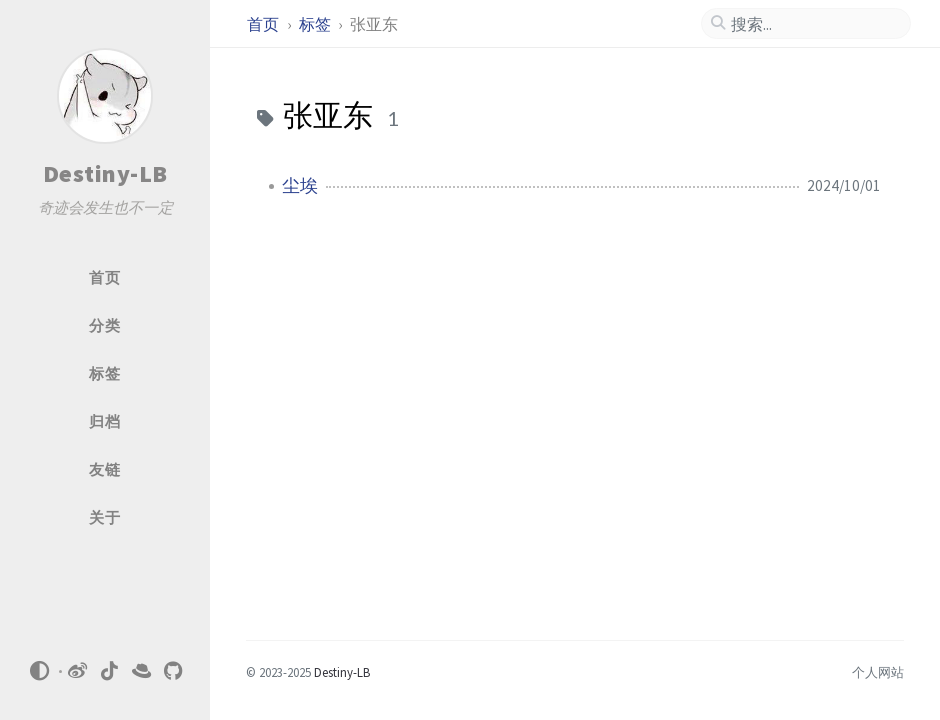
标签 (316, 24)
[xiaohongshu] (142, 671)
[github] (174, 671)
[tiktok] (110, 671)
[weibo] (78, 671)
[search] (814, 24)
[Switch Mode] (39, 671)
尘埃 (300, 186)
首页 (264, 24)
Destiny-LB (105, 173)
